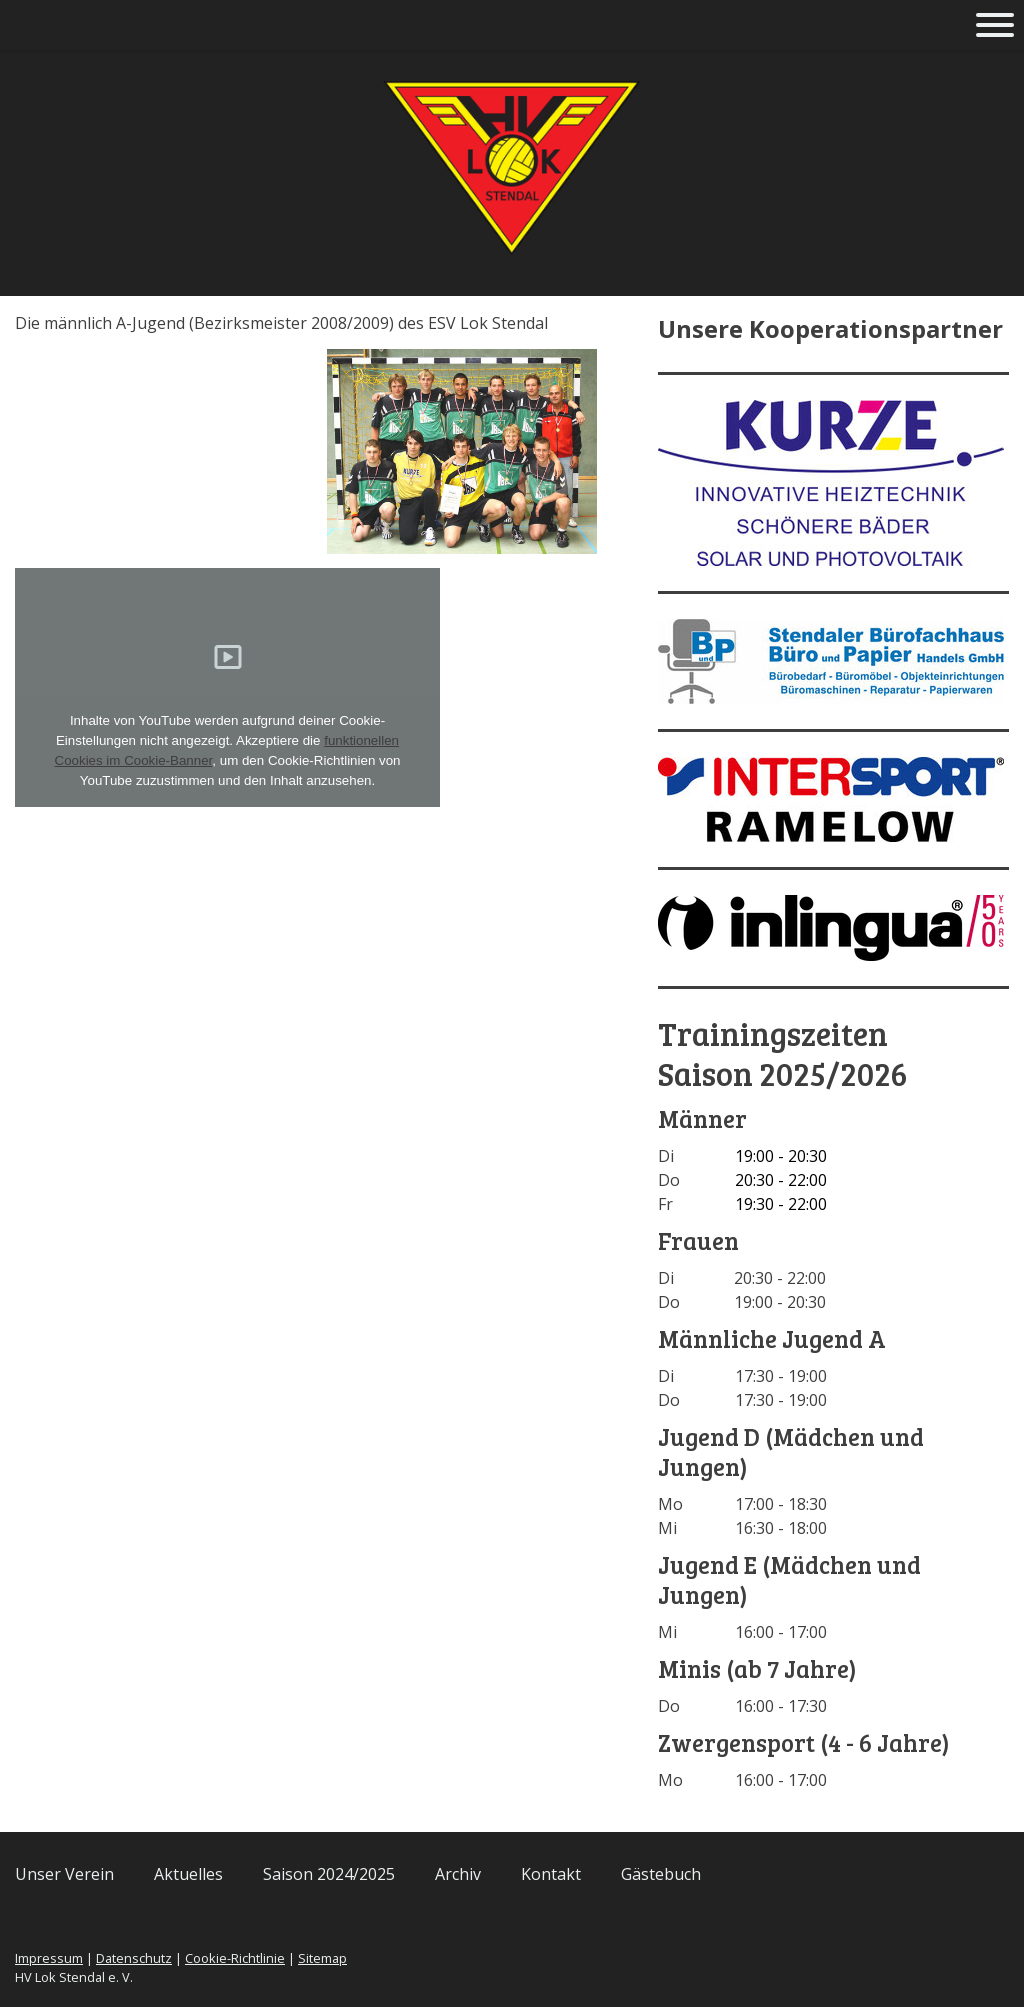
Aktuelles (188, 1874)
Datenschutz (134, 1958)
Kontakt (551, 1874)
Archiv (458, 1874)
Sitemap (322, 1958)
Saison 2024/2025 (329, 1874)
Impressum (49, 1958)
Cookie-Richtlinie (235, 1958)
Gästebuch (661, 1874)
